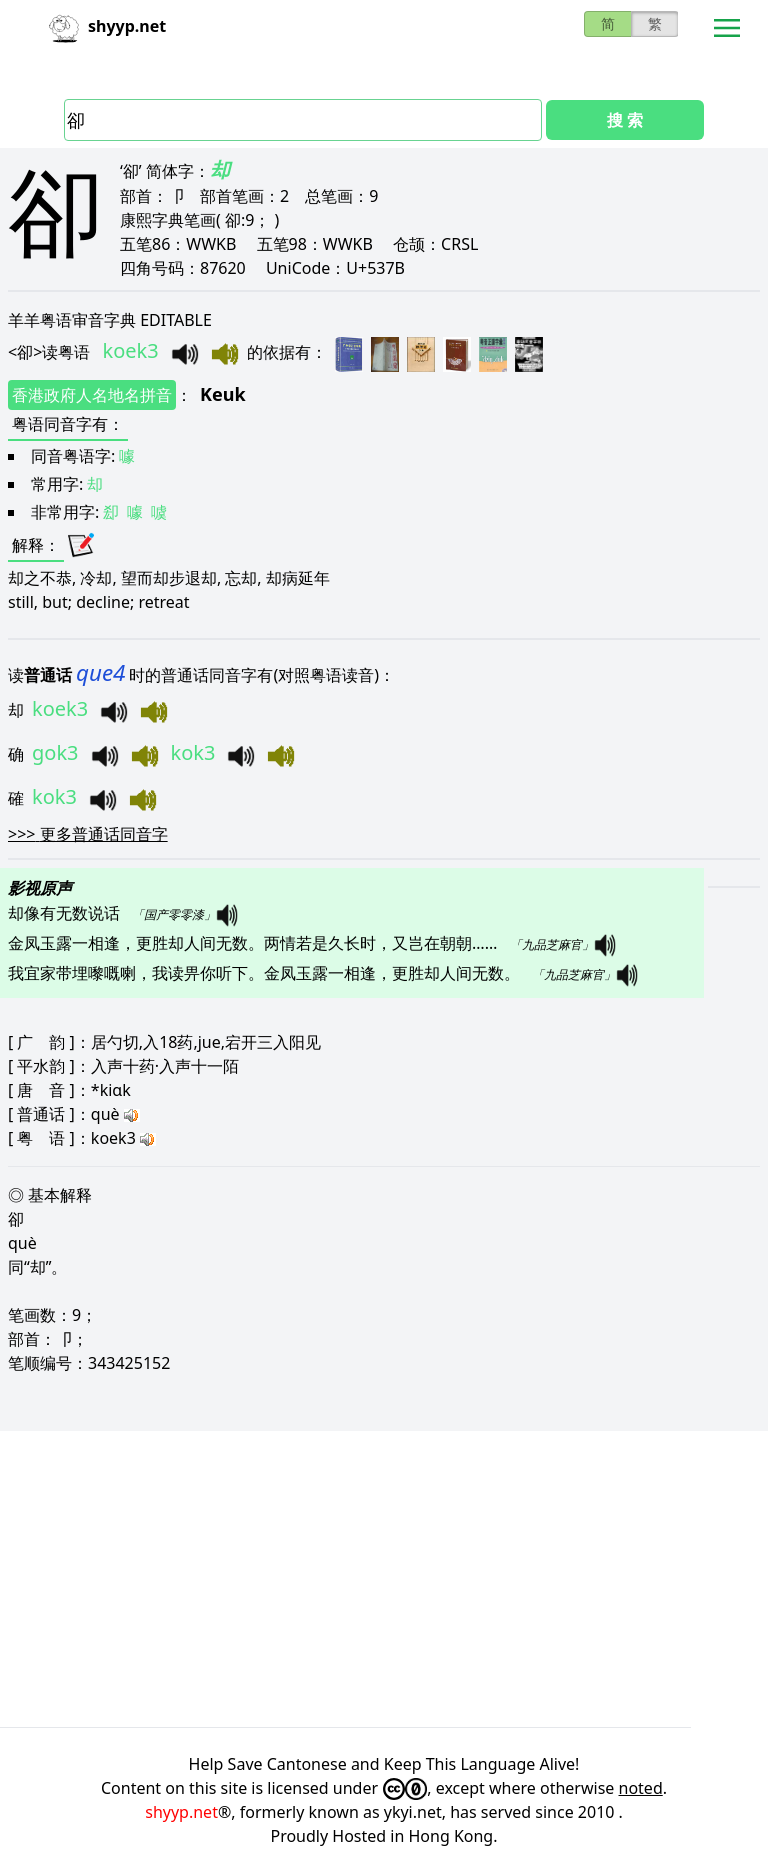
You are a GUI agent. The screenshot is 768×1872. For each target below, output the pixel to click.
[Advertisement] (384, 1579)
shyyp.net (181, 1812)
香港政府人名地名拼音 (92, 395)
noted (641, 1788)
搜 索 (625, 120)
